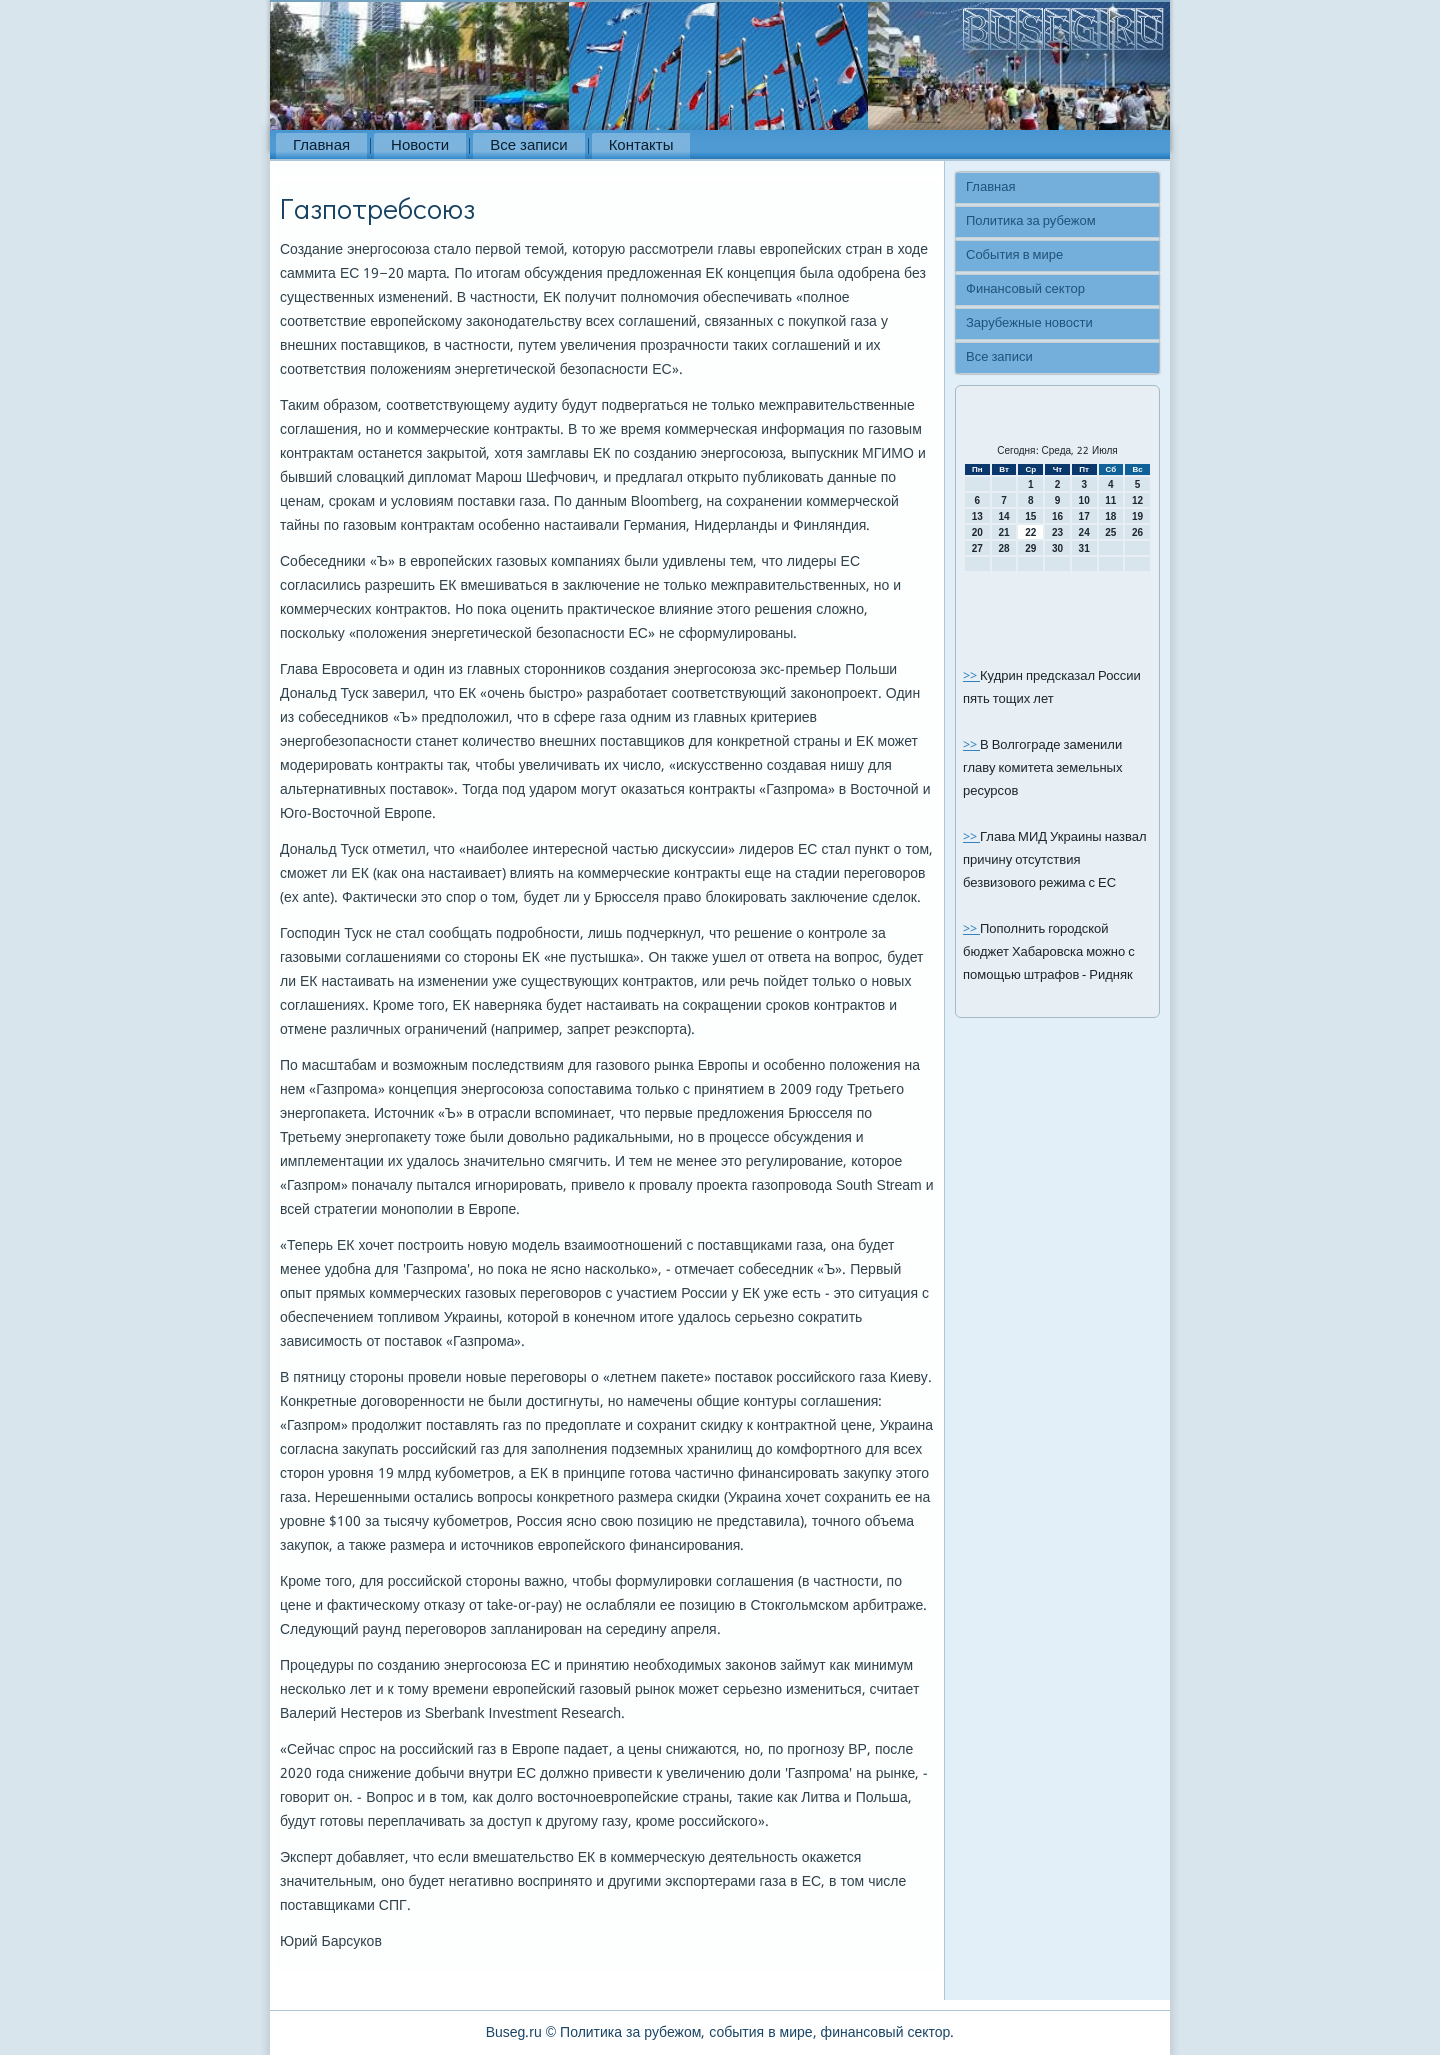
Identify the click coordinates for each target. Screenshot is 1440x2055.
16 (1057, 516)
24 (1084, 532)
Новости (420, 146)
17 (1084, 516)
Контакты (641, 146)
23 (1057, 532)
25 (1110, 532)
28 (1003, 548)
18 (1110, 516)
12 (1137, 500)
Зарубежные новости (1029, 323)
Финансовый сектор (1025, 289)
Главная (321, 146)
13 (977, 516)
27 (977, 548)
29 (1030, 548)
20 (977, 532)
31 (1084, 548)
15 (1030, 516)
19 (1137, 516)
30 (1057, 548)
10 (1084, 500)
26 (1137, 532)
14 (1003, 516)
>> (971, 676)
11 (1110, 500)
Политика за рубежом (1031, 221)
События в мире (1014, 255)
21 (1003, 532)
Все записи (528, 146)
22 (1030, 532)
